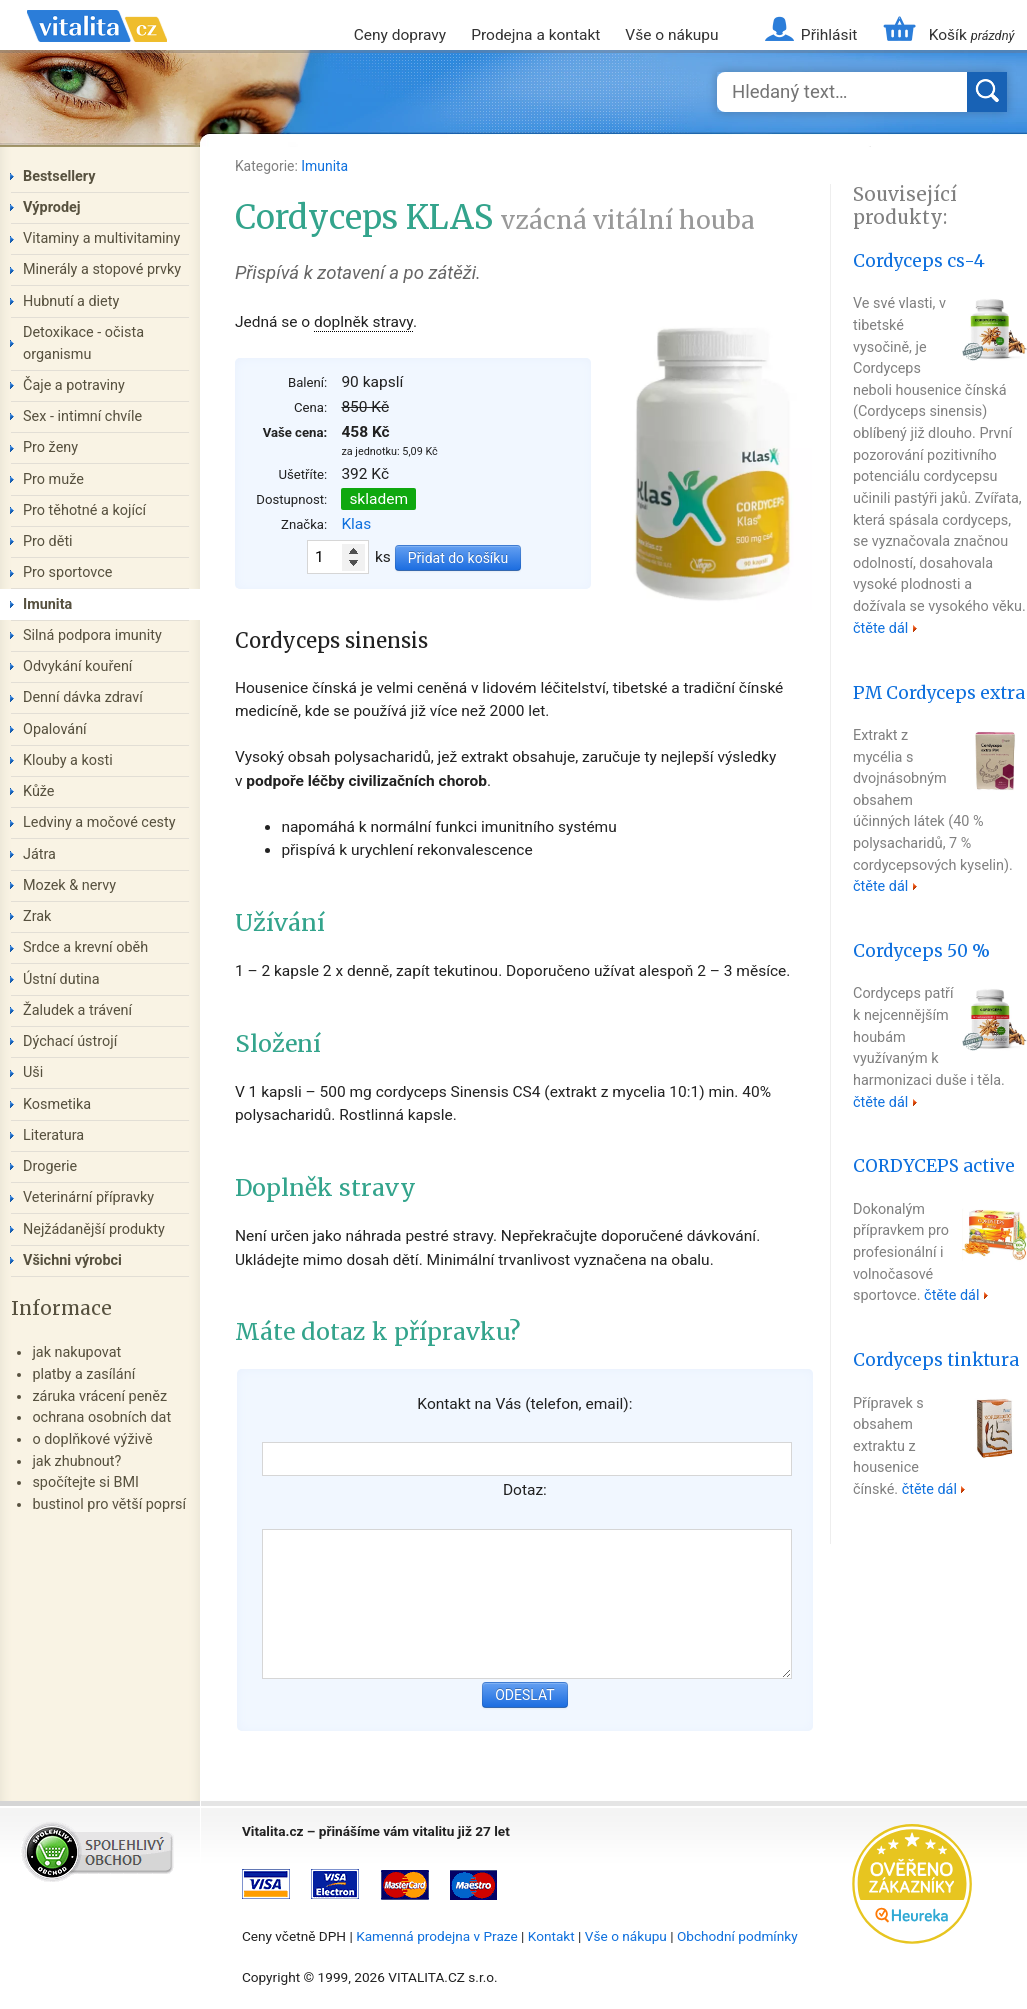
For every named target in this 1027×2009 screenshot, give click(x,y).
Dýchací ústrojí (70, 1041)
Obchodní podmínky (737, 1936)
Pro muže (53, 479)
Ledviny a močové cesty (99, 822)
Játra (39, 854)
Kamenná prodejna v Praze (437, 1936)
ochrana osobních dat (101, 1417)
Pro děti (48, 541)
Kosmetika (57, 1104)
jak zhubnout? (76, 1461)
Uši (33, 1072)
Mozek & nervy (69, 885)
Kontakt (551, 1936)
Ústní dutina (61, 979)
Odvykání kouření (77, 666)
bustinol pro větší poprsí (109, 1504)
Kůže (39, 791)
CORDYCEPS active (934, 1166)
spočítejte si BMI (85, 1482)
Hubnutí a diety (71, 301)
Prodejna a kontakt (535, 35)
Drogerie (50, 1166)
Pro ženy (50, 447)
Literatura (53, 1135)
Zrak (37, 916)
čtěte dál (880, 628)
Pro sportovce (67, 572)
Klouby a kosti (68, 760)
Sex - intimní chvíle (82, 416)
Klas (356, 524)
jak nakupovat (76, 1352)
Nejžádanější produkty (94, 1229)
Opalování (55, 729)
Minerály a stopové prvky (102, 269)
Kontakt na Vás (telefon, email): (524, 1404)
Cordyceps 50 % (921, 951)
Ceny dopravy (400, 35)
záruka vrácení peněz (99, 1396)
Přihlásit (829, 35)
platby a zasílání (83, 1374)
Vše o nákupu (671, 35)
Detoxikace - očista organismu (83, 343)
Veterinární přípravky (88, 1197)
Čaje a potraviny (74, 385)
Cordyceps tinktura (936, 1360)
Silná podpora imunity (92, 635)
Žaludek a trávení (77, 1010)
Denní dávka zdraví (83, 697)
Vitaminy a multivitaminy (101, 238)
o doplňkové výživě (92, 1439)
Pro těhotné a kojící (84, 510)
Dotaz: (525, 1490)
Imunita (324, 166)
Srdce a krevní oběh (85, 947)
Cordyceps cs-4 (919, 261)
